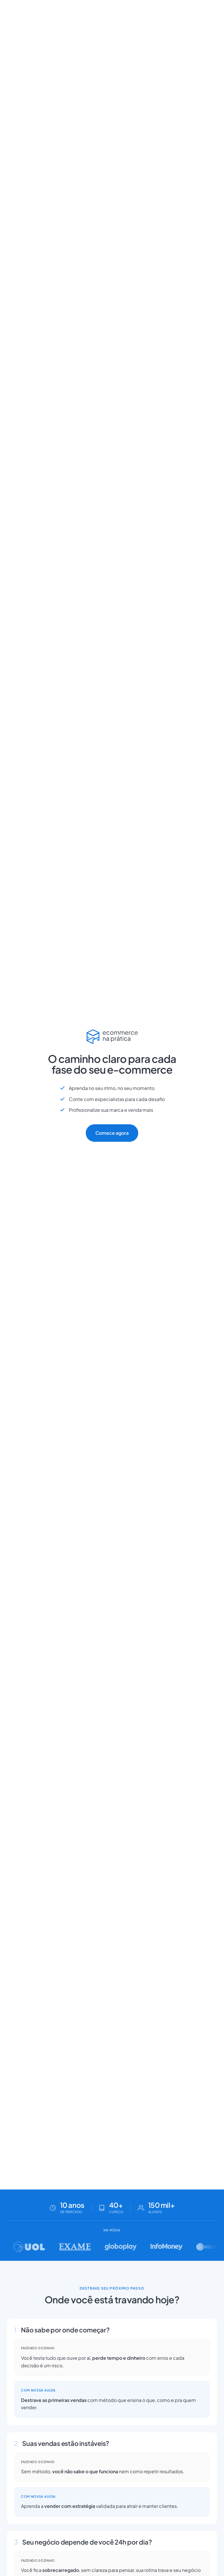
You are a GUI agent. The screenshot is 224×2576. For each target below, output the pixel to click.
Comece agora (112, 1133)
